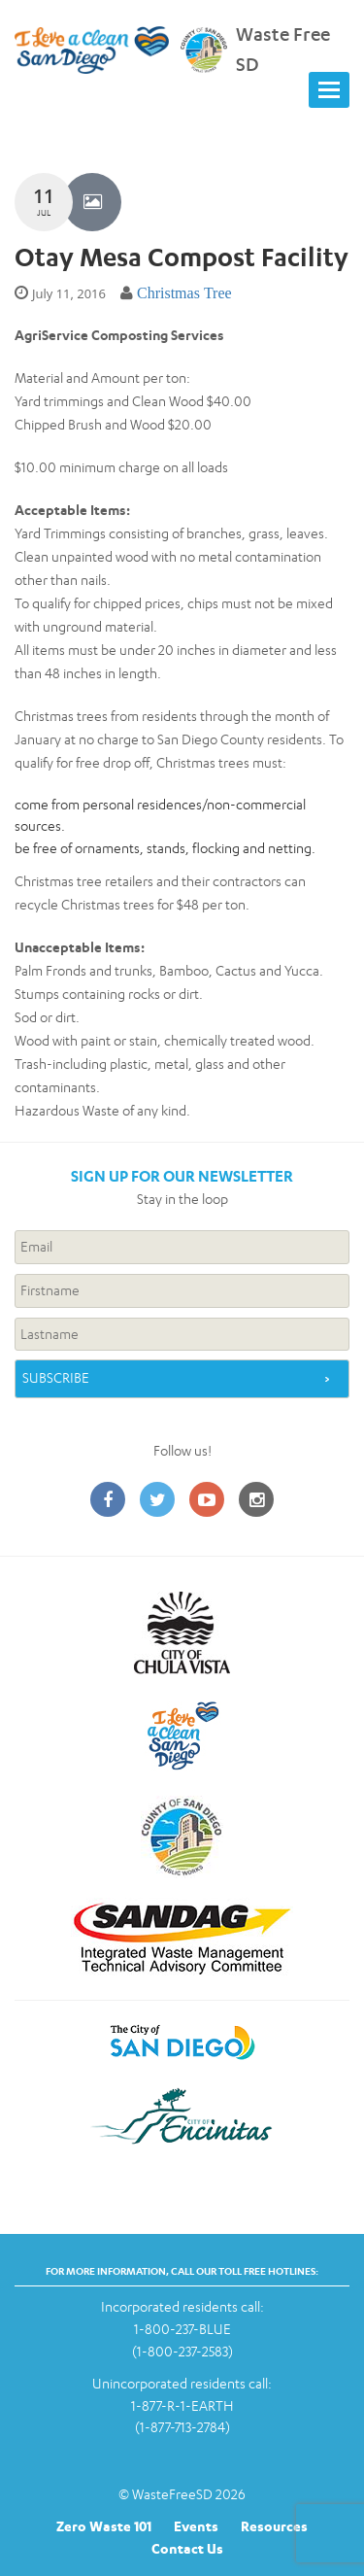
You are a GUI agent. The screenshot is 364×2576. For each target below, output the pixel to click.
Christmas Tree (184, 293)
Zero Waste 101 (103, 2526)
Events (196, 2526)
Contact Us (187, 2548)
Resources (274, 2526)
